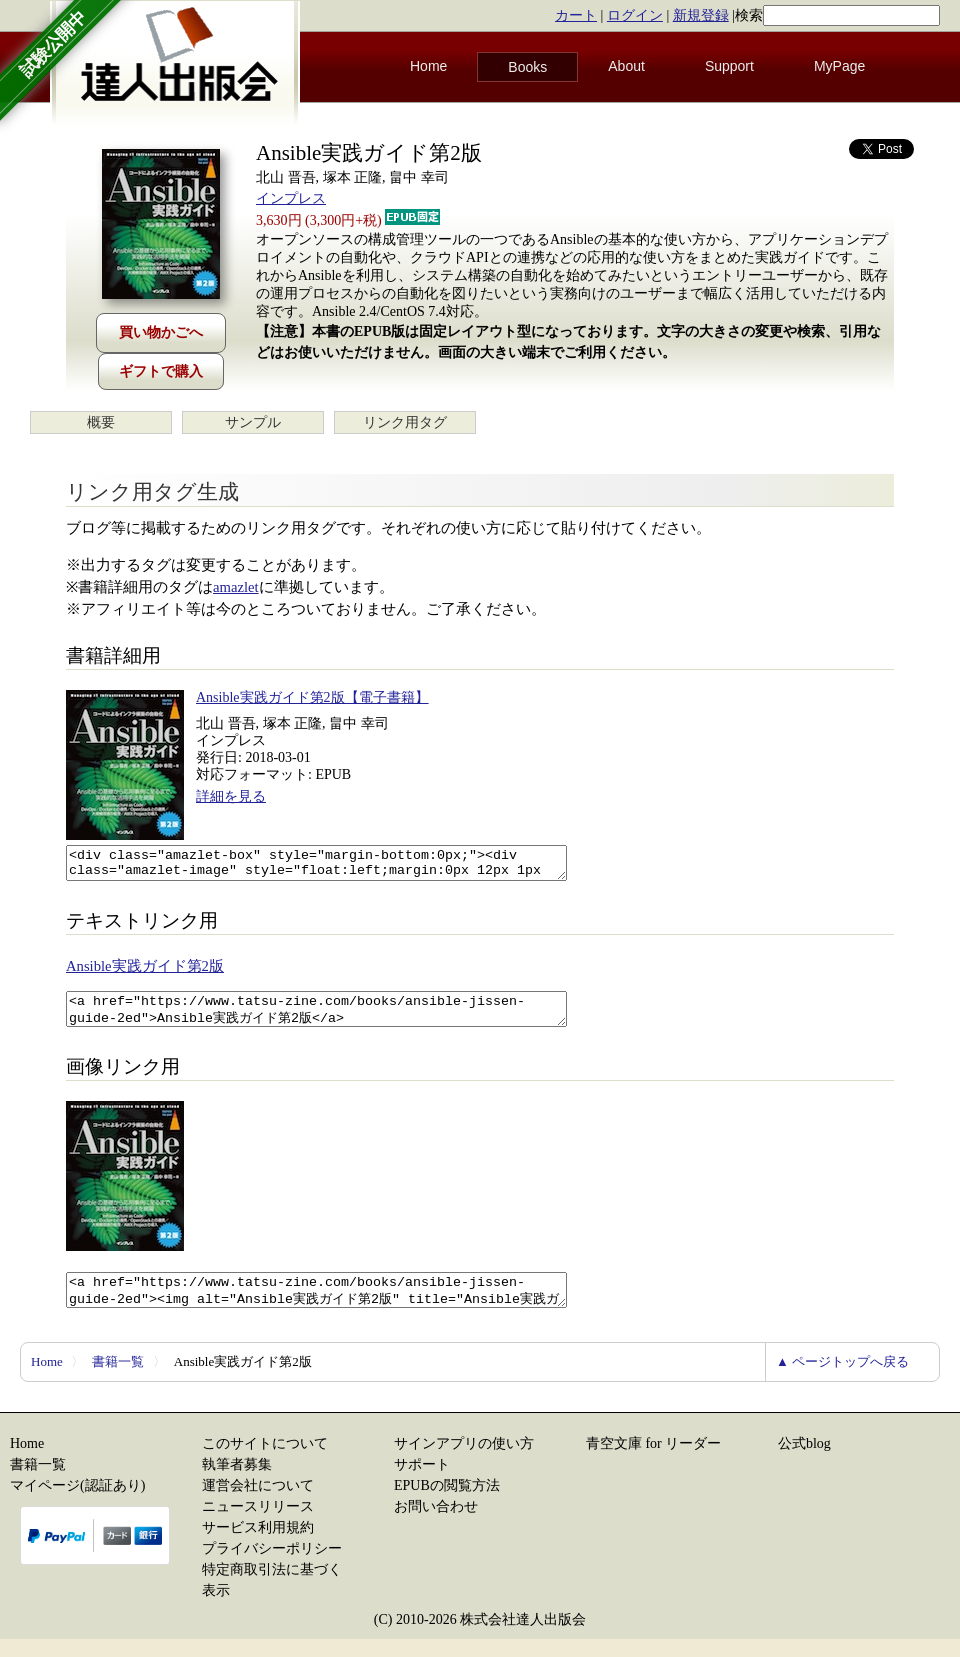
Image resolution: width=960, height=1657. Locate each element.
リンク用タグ (405, 422)
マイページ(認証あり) (77, 1503)
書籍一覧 (118, 1379)
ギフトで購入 (161, 371)
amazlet (236, 587)
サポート (422, 1482)
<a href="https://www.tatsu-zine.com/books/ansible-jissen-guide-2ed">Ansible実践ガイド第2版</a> (346, 1018)
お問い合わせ (436, 1524)
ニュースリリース (258, 1524)
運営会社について (258, 1503)
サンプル (253, 422)
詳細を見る (231, 796)
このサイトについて (265, 1461)
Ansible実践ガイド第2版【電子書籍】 (312, 697)
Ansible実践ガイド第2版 (145, 972)
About (626, 66)
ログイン (635, 15)
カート (576, 15)
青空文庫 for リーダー (653, 1461)
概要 (101, 422)
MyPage (839, 66)
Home (428, 66)
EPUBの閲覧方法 (447, 1503)
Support (729, 66)
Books (527, 67)
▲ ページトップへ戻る (842, 1379)
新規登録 (701, 15)
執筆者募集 (237, 1482)
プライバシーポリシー (272, 1566)
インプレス (291, 198)
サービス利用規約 (258, 1545)
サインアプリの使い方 (464, 1461)
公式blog (804, 1461)
